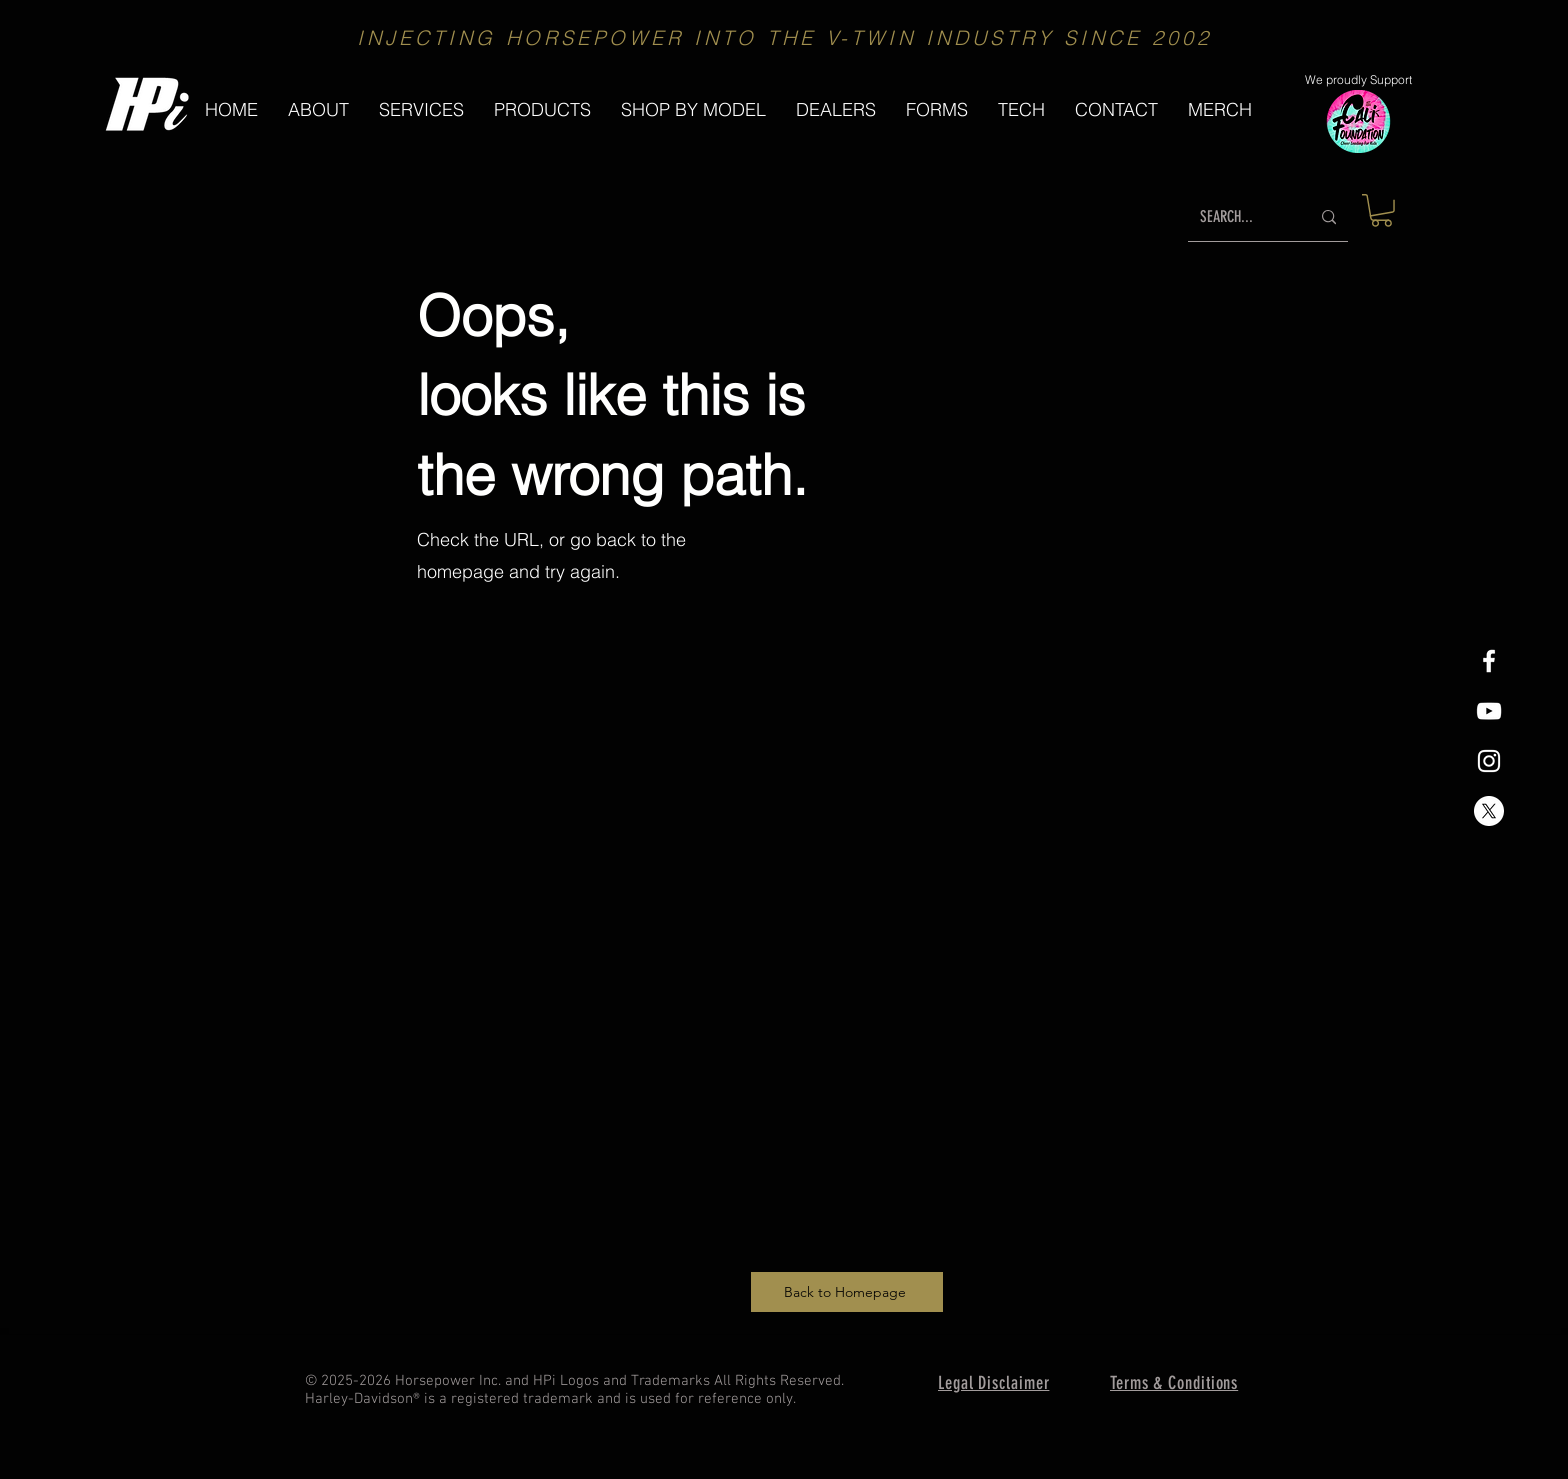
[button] (542, 109)
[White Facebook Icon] (1489, 661)
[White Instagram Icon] (1489, 761)
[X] (1489, 811)
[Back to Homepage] (847, 1292)
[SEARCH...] (1240, 217)
